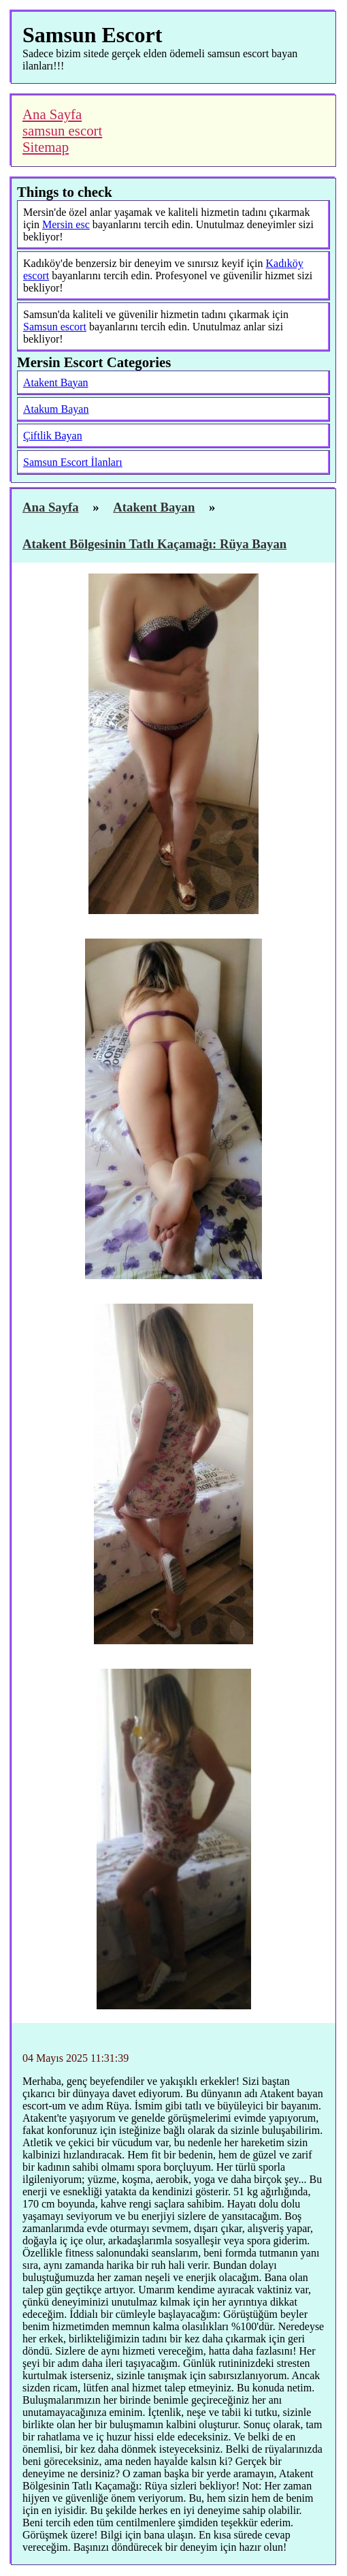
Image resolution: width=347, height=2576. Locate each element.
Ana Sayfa (52, 114)
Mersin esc (66, 224)
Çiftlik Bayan (52, 435)
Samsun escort (54, 326)
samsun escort (62, 130)
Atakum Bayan (55, 409)
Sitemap (45, 147)
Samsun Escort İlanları (72, 462)
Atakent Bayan (55, 382)
